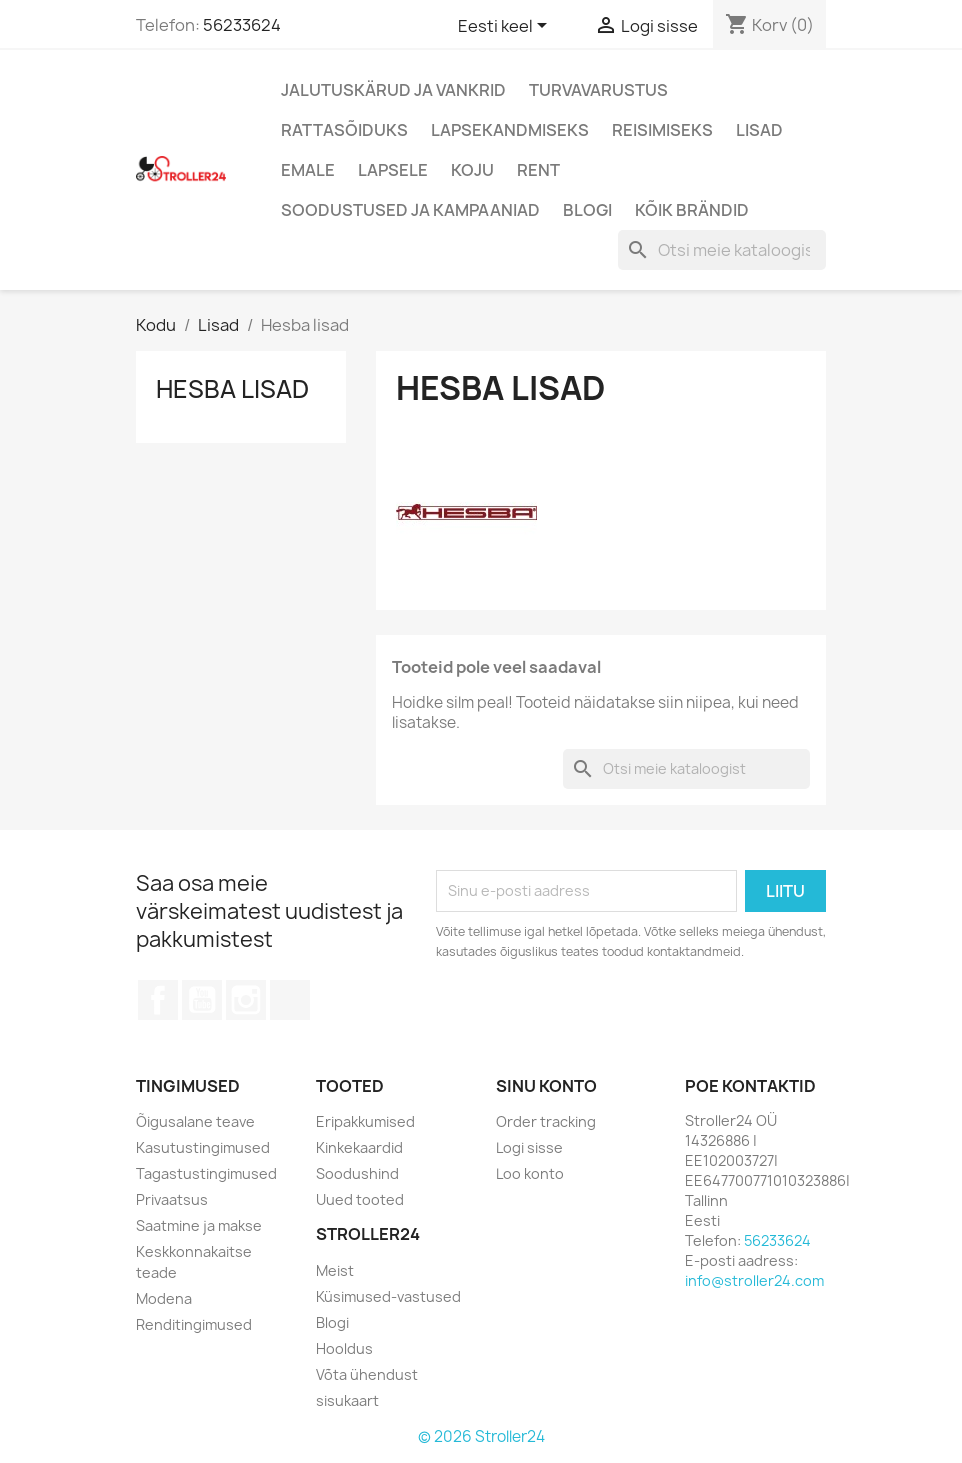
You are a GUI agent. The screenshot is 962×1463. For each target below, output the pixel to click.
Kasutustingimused (203, 1147)
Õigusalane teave (195, 1121)
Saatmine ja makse (199, 1225)
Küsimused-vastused (388, 1296)
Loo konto (530, 1173)
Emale (308, 170)
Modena (164, 1298)
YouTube (202, 1000)
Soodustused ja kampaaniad (410, 210)
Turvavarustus (598, 90)
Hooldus (344, 1348)
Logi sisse (529, 1147)
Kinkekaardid (359, 1147)
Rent (538, 170)
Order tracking (546, 1121)
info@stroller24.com (754, 1280)
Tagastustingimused (206, 1173)
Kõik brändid (692, 210)
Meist (335, 1270)
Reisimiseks (662, 130)
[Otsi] (722, 250)
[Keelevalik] (506, 27)
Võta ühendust (367, 1374)
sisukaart (347, 1400)
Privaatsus (172, 1199)
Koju (472, 170)
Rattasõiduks (344, 130)
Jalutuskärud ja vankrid (393, 90)
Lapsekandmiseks (510, 130)
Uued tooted (360, 1199)
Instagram (246, 1000)
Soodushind (357, 1173)
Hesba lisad (232, 389)
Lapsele (393, 170)
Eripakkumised (365, 1121)
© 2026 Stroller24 (481, 1436)
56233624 (242, 25)
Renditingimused (194, 1324)
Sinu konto (546, 1086)
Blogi (587, 210)
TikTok (290, 1000)
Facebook (158, 1000)
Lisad (759, 130)
